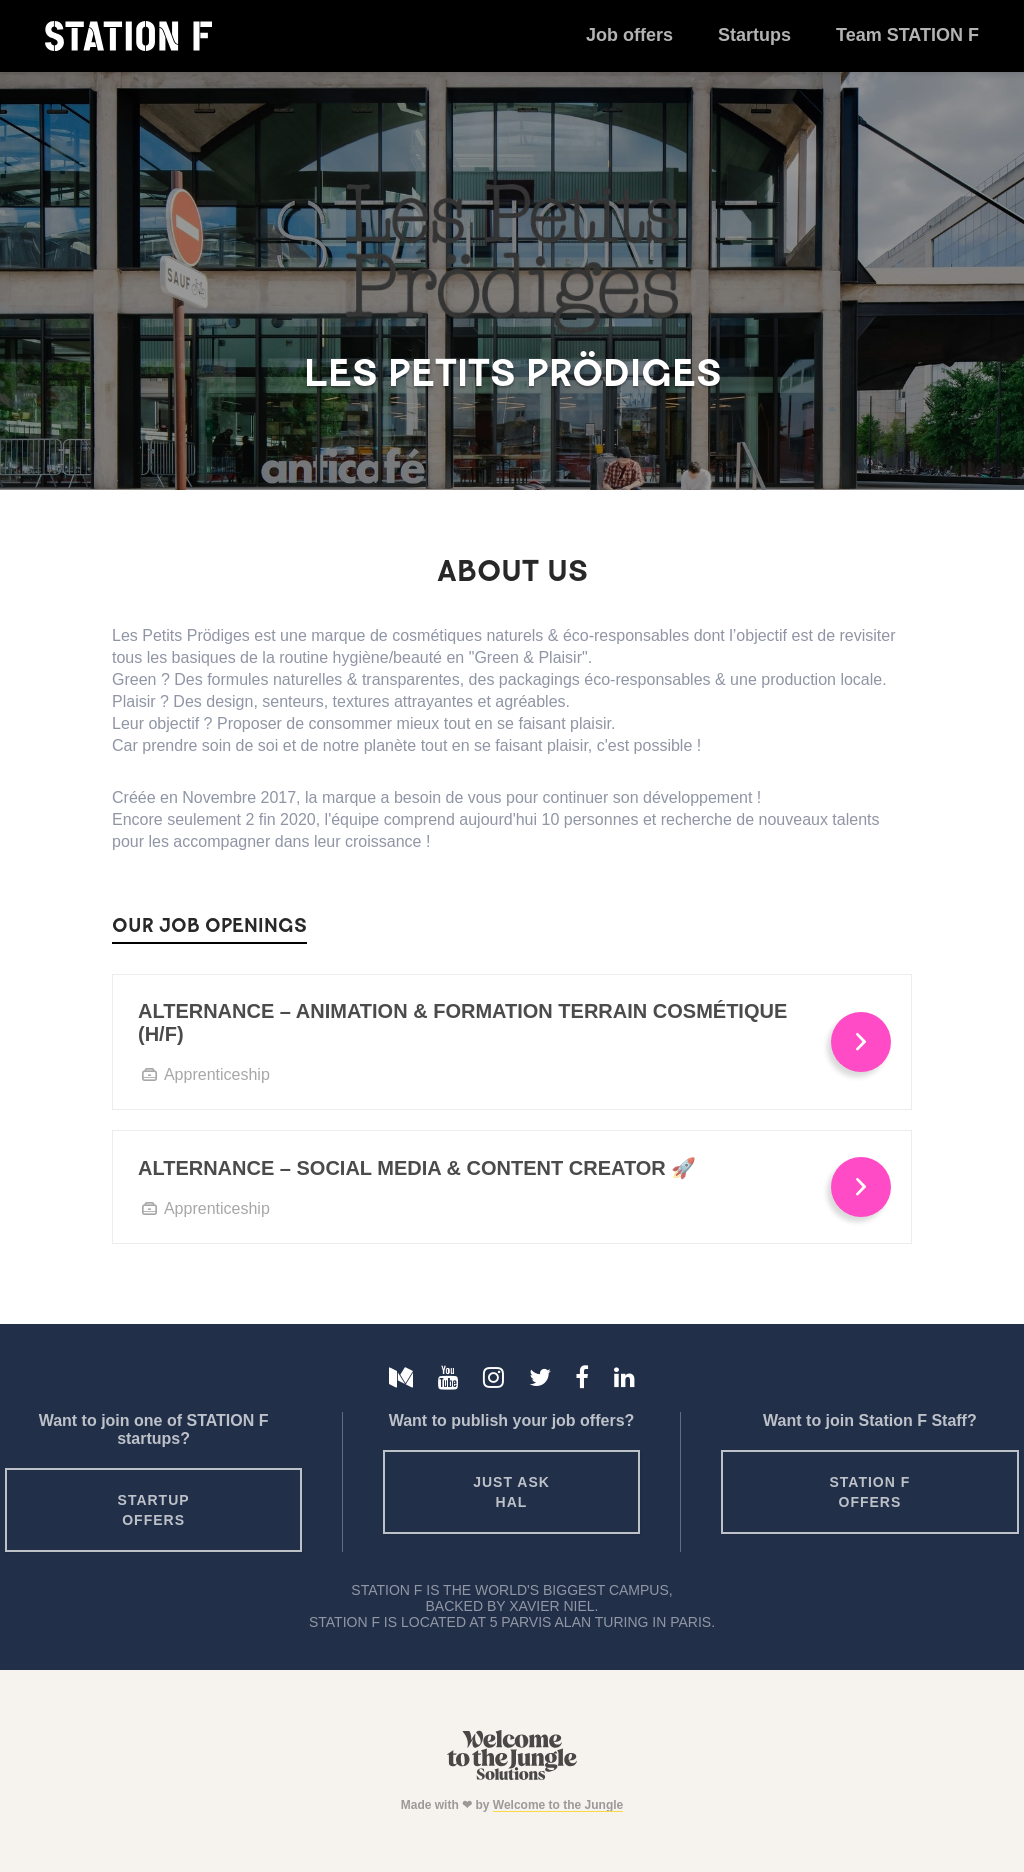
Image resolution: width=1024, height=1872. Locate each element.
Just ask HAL (511, 1492)
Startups (754, 35)
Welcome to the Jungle (558, 1805)
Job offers (629, 35)
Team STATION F (907, 35)
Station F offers (870, 1492)
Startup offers (154, 1510)
